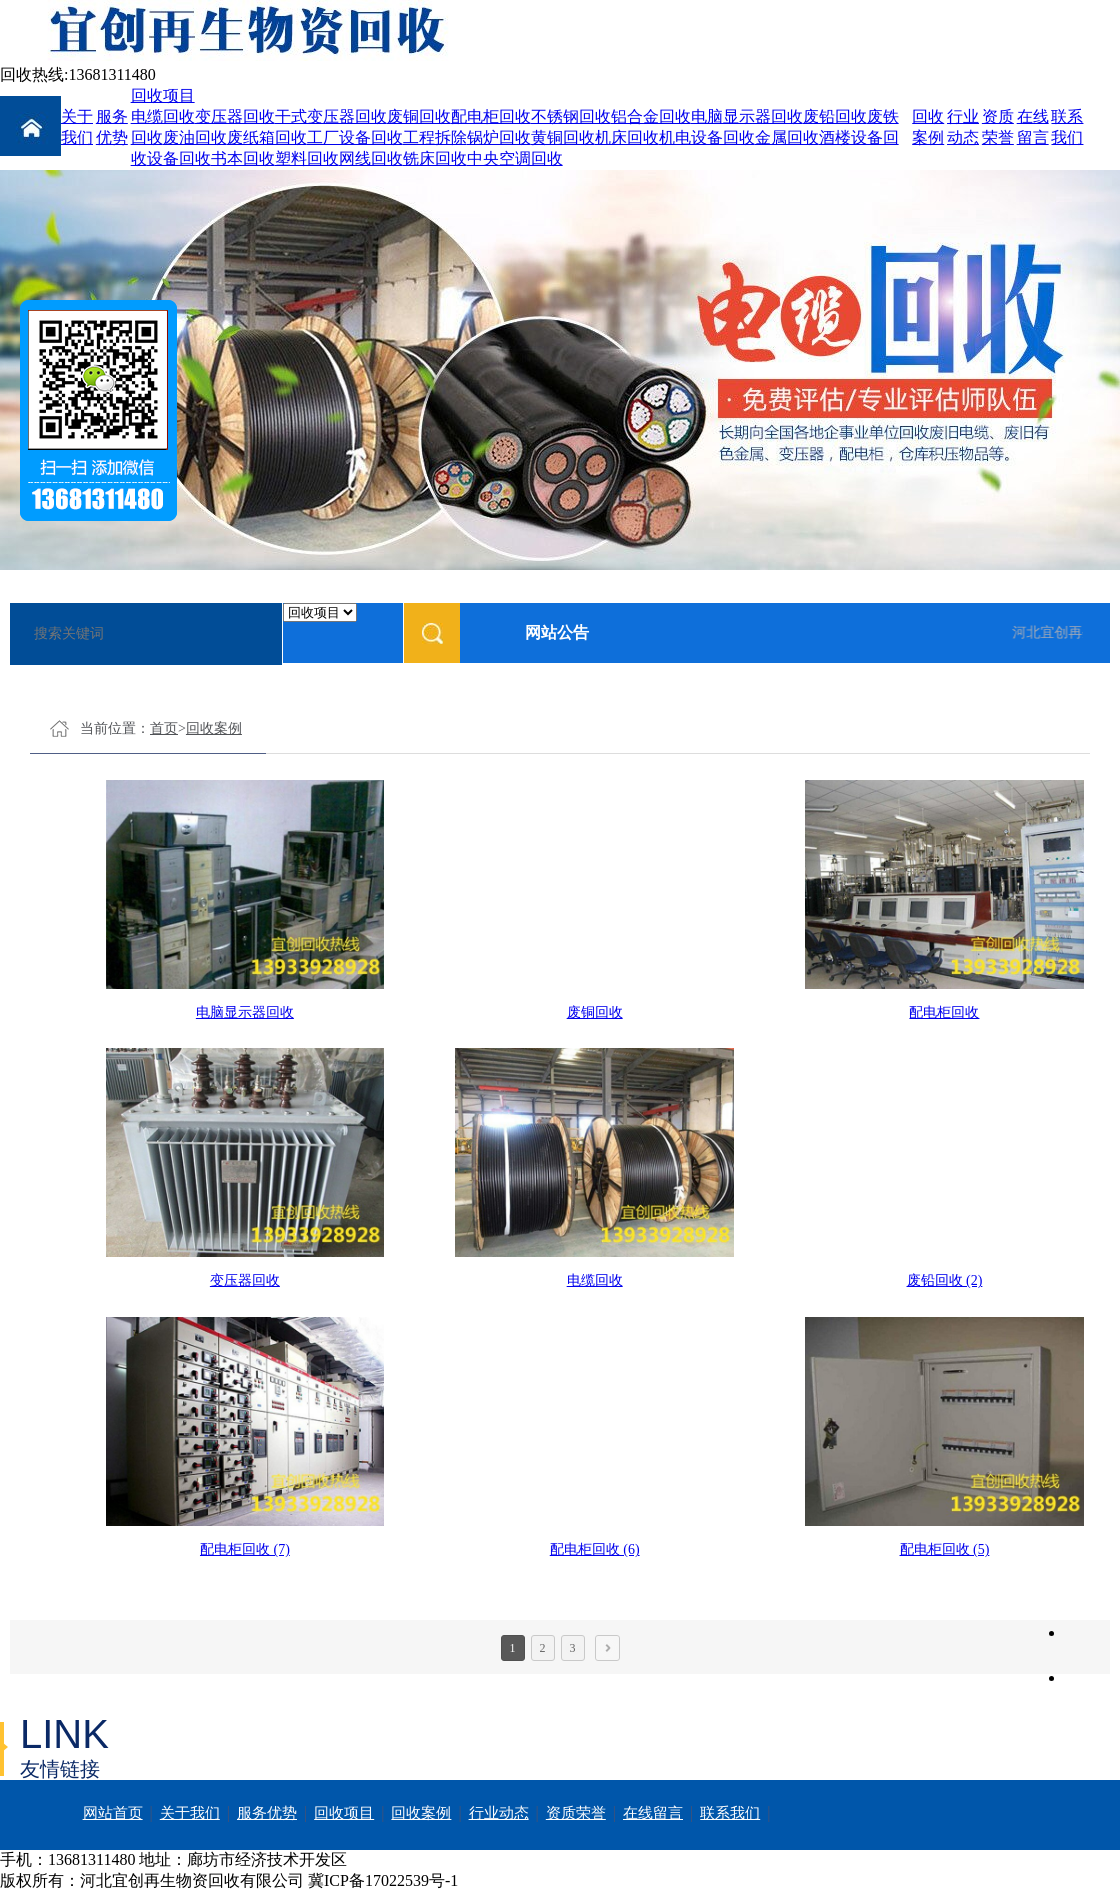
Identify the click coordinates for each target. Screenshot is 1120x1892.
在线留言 (653, 1813)
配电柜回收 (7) (245, 1549)
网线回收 (371, 158)
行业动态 (499, 1813)
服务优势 (267, 1813)
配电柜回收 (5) (945, 1549)
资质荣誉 (576, 1813)
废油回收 (195, 137)
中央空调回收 (515, 158)
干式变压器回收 (331, 116)
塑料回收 (307, 158)
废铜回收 (419, 116)
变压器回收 (235, 116)
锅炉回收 (499, 137)
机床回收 (627, 137)
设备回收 (179, 158)
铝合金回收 (651, 116)
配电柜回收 (491, 116)
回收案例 (214, 728)
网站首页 (113, 1813)
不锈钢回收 (571, 116)
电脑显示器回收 (747, 116)
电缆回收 (163, 116)
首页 (164, 728)
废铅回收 (835, 116)
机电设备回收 (707, 137)
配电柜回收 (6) (595, 1549)
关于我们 (190, 1813)
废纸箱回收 (267, 137)
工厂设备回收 (355, 137)
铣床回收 (435, 158)
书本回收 (243, 158)
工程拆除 (435, 137)
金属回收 (787, 137)
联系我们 (730, 1813)
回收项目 (163, 95)
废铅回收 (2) (945, 1280)
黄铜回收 (563, 137)
